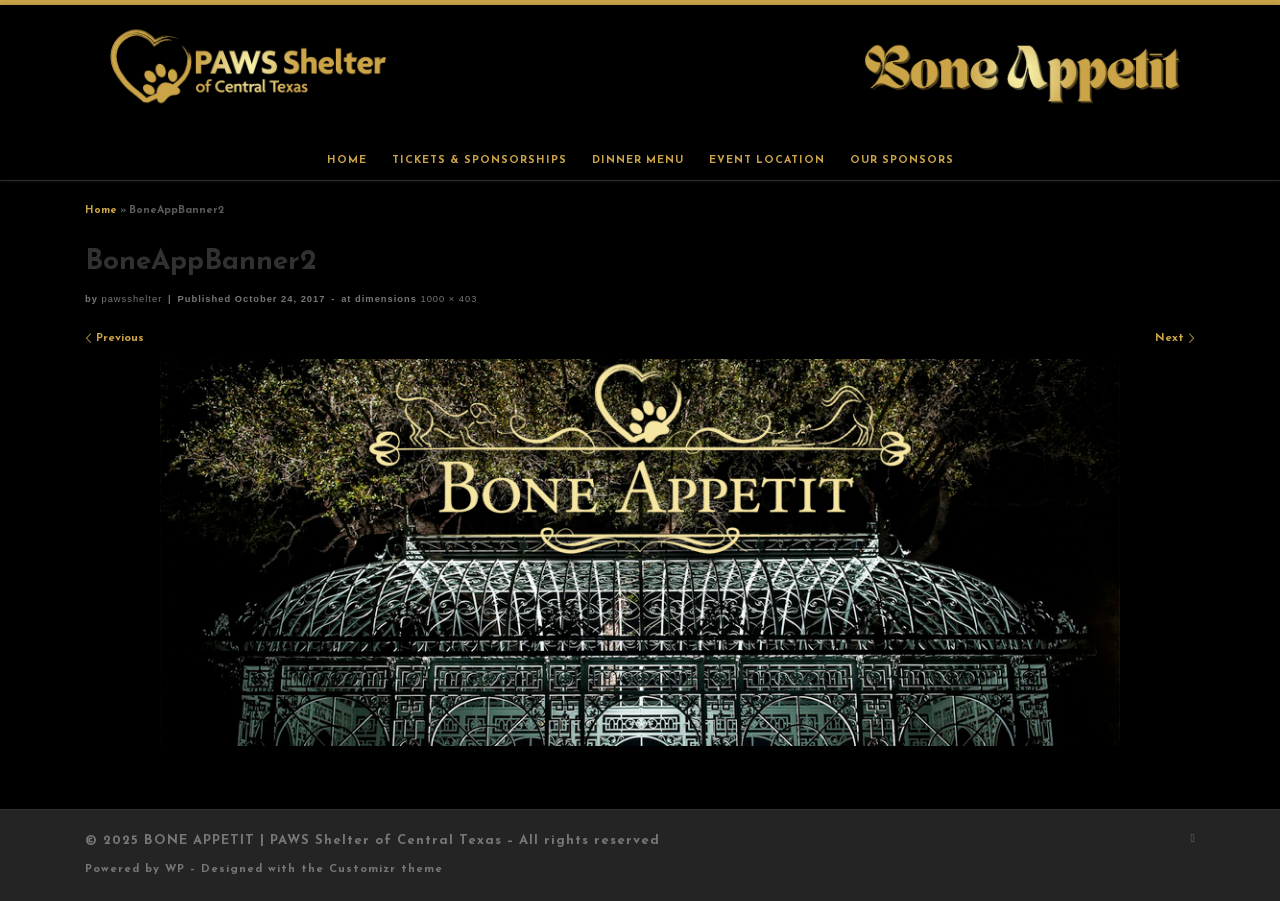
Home (101, 210)
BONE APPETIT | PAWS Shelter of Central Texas (323, 840)
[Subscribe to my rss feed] (1193, 839)
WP (175, 869)
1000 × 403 (447, 299)
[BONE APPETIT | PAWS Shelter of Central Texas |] (640, 72)
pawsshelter (131, 299)
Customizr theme (386, 869)
